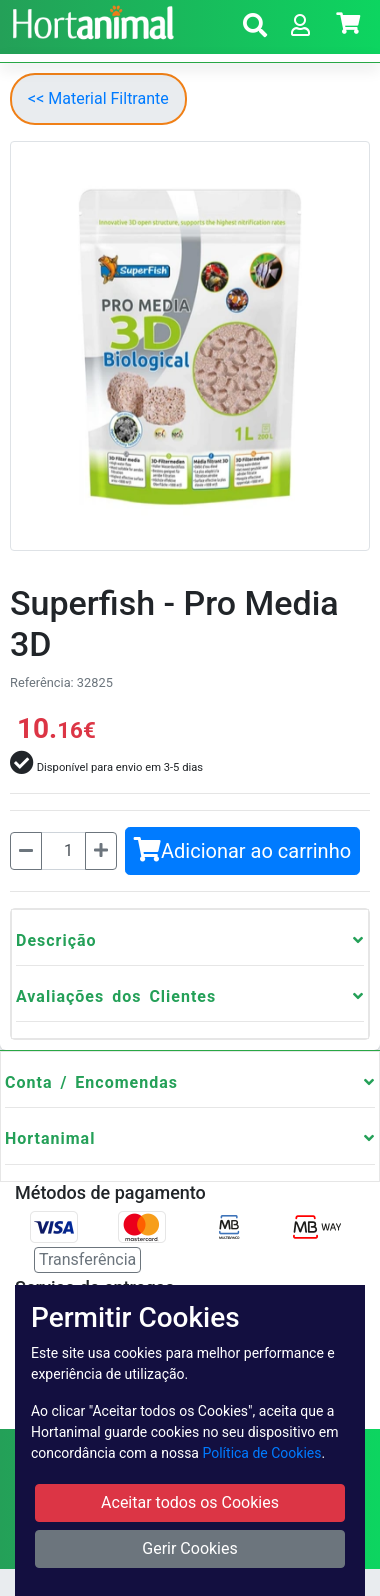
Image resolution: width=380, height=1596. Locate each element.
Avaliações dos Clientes (116, 996)
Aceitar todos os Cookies (190, 1502)
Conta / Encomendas (91, 1082)
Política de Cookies (261, 1453)
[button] (255, 28)
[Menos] (26, 851)
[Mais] (101, 851)
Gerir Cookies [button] (190, 1548)
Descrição (56, 940)
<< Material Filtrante (98, 98)
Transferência (87, 1259)
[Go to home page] (90, 20)
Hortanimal (50, 1138)
